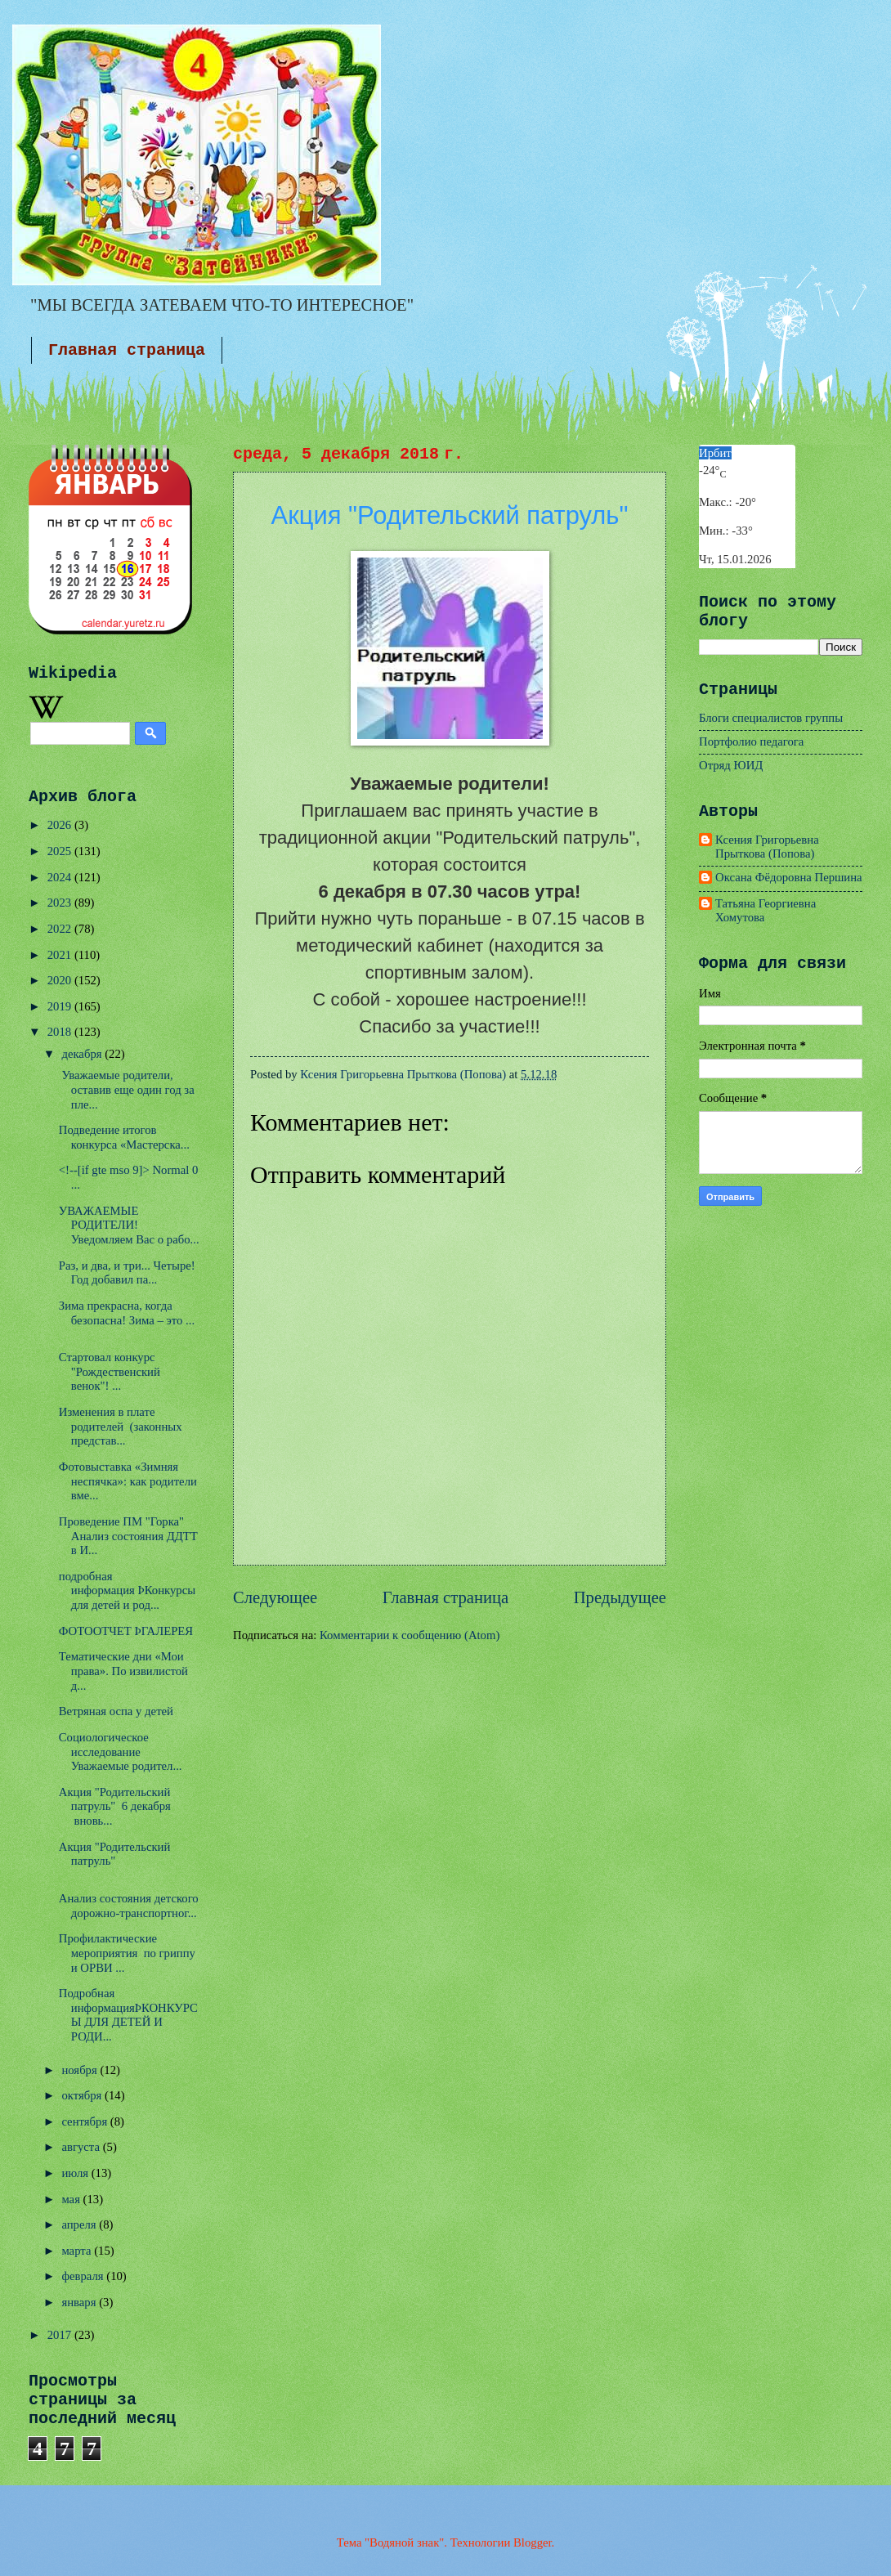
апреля (80, 2224)
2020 (60, 980)
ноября (80, 2069)
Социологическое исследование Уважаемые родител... (120, 1751)
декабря (83, 1053)
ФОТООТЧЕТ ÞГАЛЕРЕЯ (126, 1630)
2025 (60, 851)
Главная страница (126, 350)
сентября (85, 2121)
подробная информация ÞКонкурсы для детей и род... (127, 1590)
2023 (60, 902)
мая (72, 2199)
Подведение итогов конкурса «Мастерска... (124, 1137)
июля (76, 2173)
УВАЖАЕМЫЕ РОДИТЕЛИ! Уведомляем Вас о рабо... (129, 1225)
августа (81, 2146)
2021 (60, 954)
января (80, 2302)
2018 (60, 1031)
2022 (60, 928)
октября (83, 2095)
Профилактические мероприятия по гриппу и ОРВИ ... (127, 1952)
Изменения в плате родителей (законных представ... (120, 1426)
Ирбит (715, 452)
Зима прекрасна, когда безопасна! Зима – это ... (127, 1313)
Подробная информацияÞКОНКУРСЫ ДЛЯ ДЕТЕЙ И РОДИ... (128, 2015)
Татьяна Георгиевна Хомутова (765, 911)
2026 (60, 824)
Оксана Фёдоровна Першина (788, 877)
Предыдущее (620, 1597)
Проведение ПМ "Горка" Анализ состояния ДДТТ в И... (128, 1536)
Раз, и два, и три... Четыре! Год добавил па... (127, 1273)
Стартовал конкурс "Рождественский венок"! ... (109, 1371)
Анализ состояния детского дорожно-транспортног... (129, 1906)
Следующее (275, 1597)
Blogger (532, 2542)
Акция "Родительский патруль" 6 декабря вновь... (115, 1806)
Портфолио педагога (751, 741)
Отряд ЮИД (731, 765)
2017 (60, 2334)
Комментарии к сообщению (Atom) (409, 1635)
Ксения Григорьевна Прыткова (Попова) (767, 847)
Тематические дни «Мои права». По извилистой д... (123, 1670)
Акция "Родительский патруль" (115, 1854)
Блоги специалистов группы (771, 717)
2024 (60, 877)
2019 (60, 1006)
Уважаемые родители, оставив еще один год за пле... (127, 1089)
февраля (83, 2276)
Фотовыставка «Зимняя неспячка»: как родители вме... (128, 1481)
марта (77, 2250)
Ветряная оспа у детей (116, 1711)
